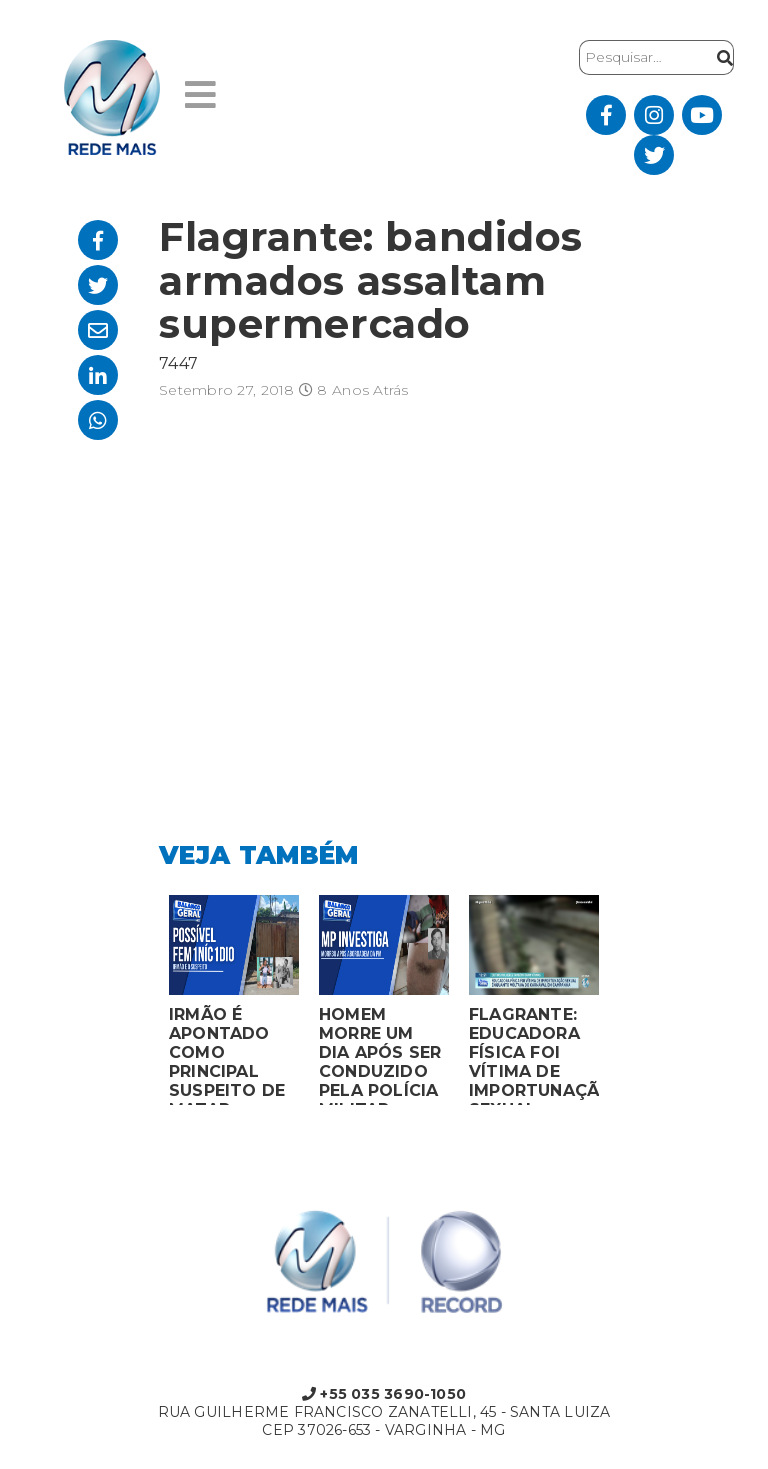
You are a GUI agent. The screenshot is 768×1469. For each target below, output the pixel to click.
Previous (144, 1005)
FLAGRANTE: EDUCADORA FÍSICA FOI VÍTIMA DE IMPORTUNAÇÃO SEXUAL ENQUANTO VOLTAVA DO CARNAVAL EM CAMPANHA (534, 1055)
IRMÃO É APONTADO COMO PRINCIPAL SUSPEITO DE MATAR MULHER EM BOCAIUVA (227, 1055)
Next (624, 1005)
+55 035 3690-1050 (384, 1394)
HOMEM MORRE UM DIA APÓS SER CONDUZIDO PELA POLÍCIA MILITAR (380, 1055)
